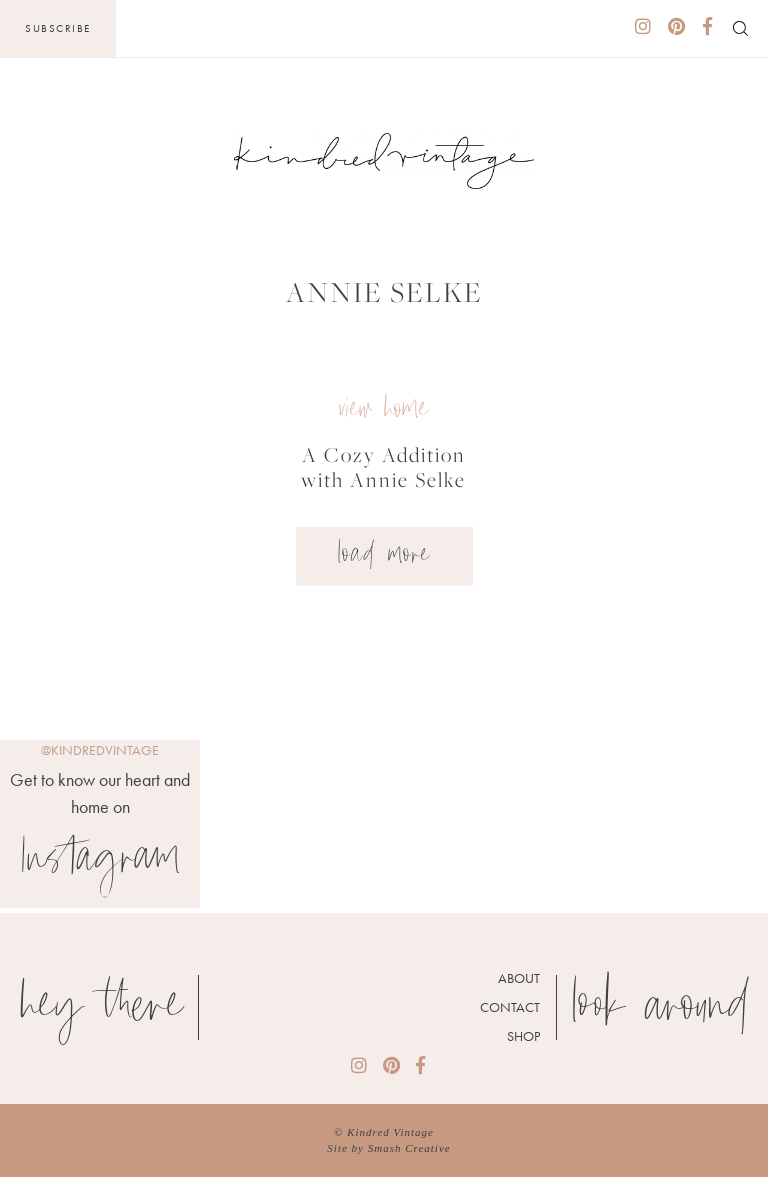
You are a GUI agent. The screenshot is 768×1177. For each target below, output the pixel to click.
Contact (510, 1007)
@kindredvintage (100, 750)
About (519, 978)
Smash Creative (409, 1148)
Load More (384, 556)
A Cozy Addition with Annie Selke (383, 467)
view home (383, 410)
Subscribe (58, 28)
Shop (523, 1036)
